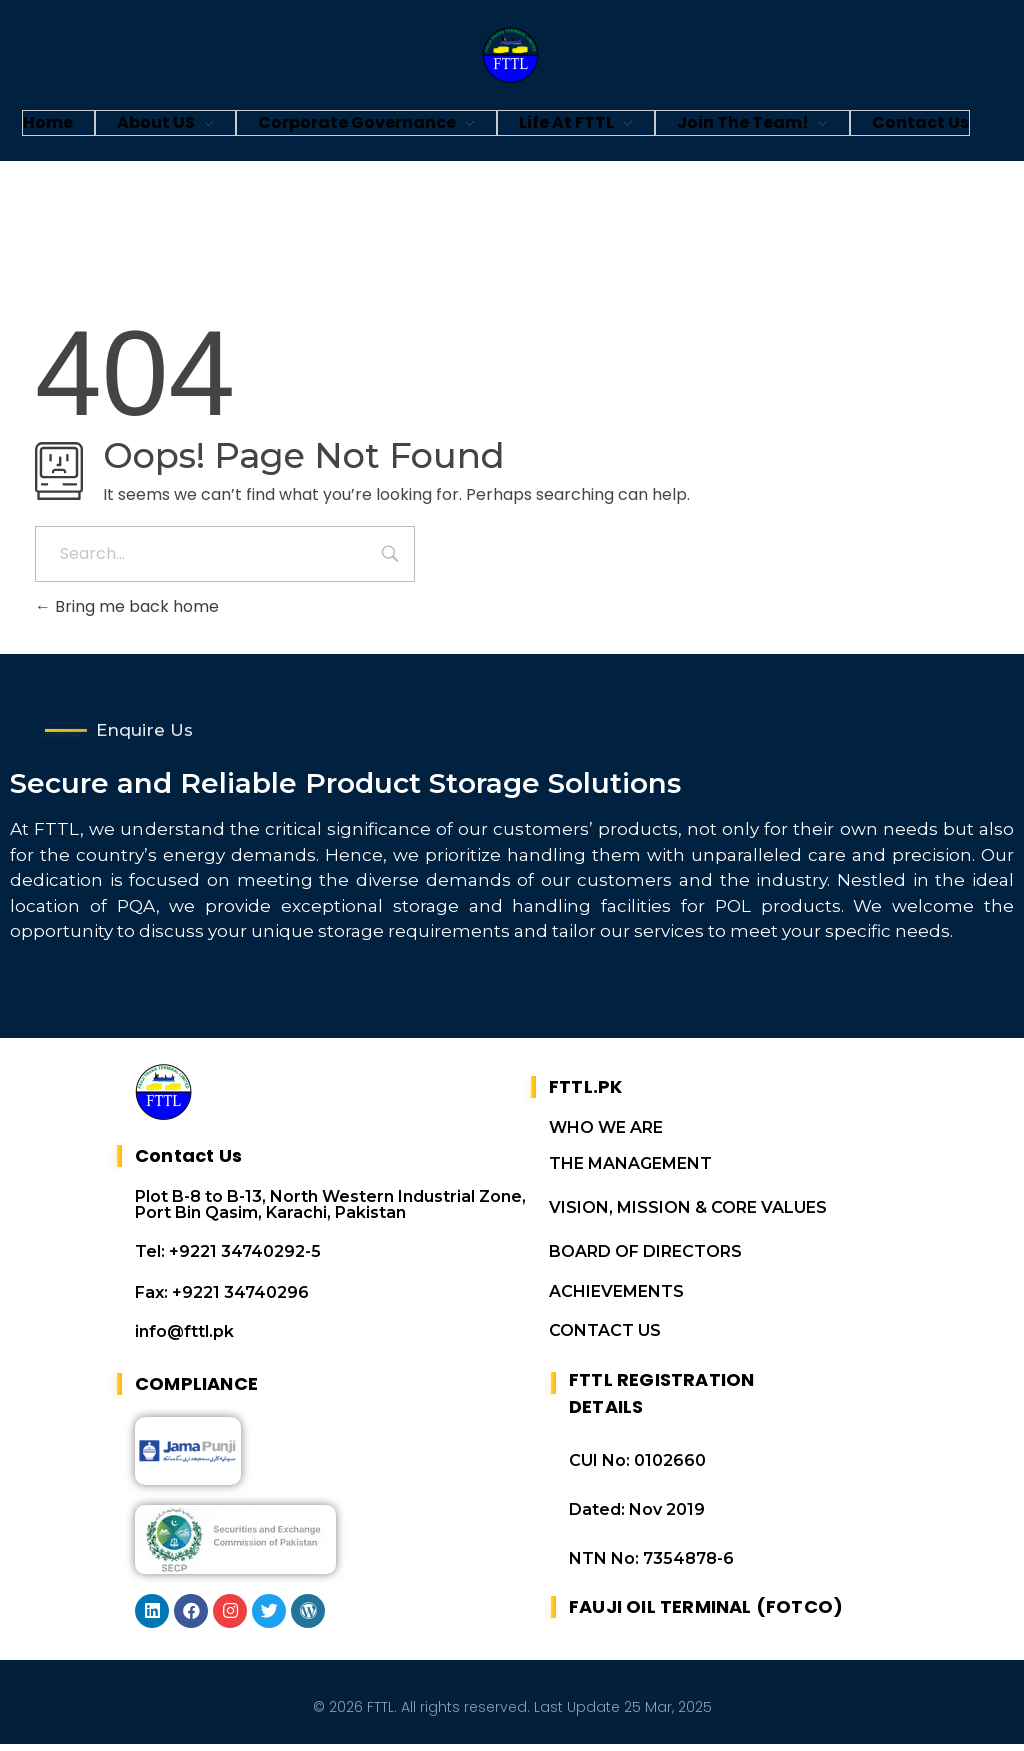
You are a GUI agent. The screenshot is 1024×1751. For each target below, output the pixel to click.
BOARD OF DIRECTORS (645, 1258)
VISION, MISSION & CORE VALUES (688, 1214)
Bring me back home (127, 606)
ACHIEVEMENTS (616, 1298)
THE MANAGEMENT (630, 1170)
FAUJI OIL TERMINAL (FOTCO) (706, 1613)
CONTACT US (605, 1337)
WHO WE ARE (606, 1134)
